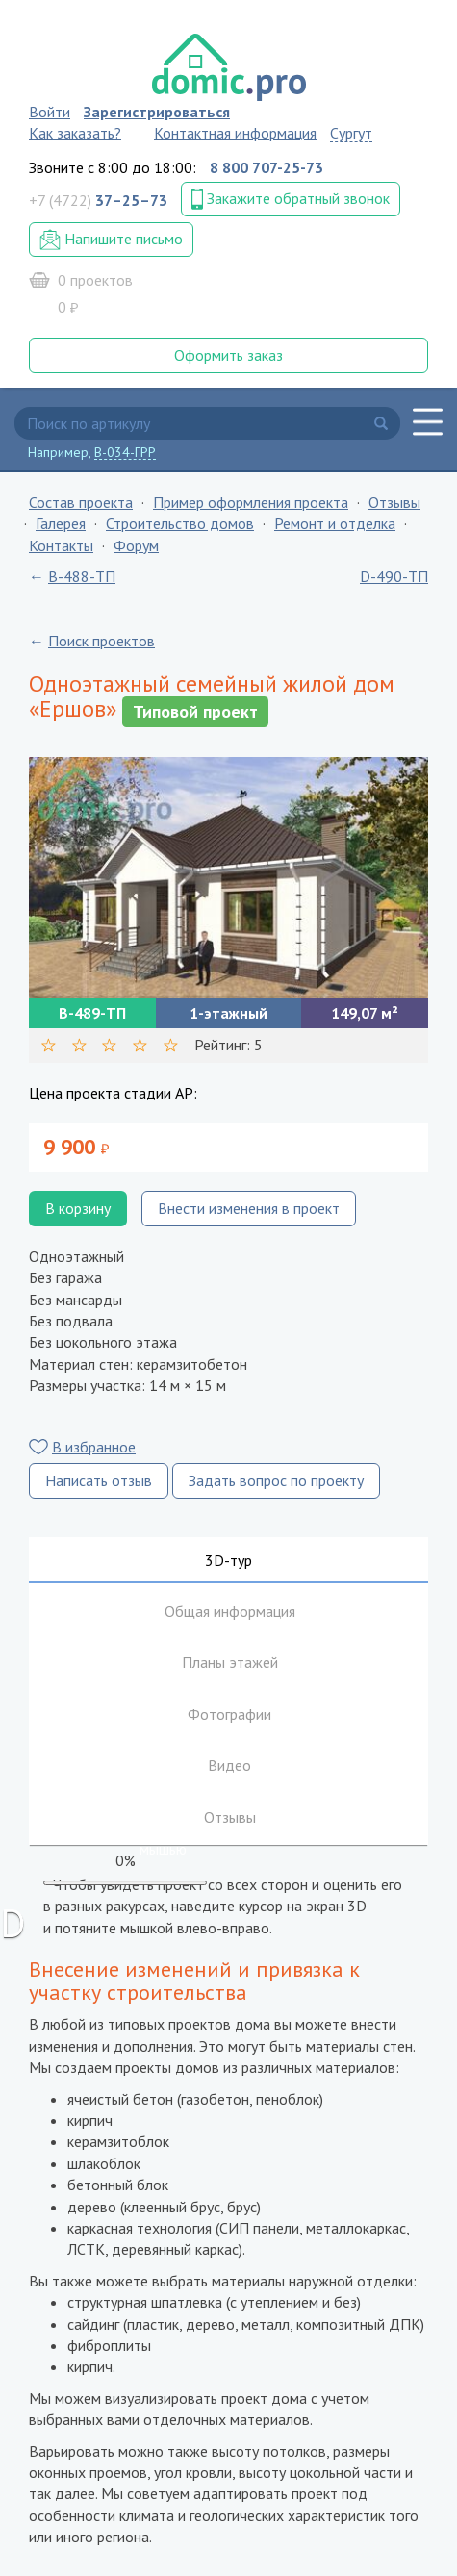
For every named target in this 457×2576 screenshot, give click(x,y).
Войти (49, 111)
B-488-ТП (81, 576)
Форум (136, 545)
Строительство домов (180, 523)
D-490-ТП (394, 576)
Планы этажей (230, 1662)
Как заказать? (75, 132)
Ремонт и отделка (334, 523)
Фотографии (229, 1714)
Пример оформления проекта (250, 502)
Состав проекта (81, 502)
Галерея (61, 523)
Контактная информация (235, 132)
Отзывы (394, 502)
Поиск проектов (101, 640)
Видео (229, 1765)
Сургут (351, 132)
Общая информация (230, 1611)
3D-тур (228, 1560)
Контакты (61, 545)
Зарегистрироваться (157, 111)
